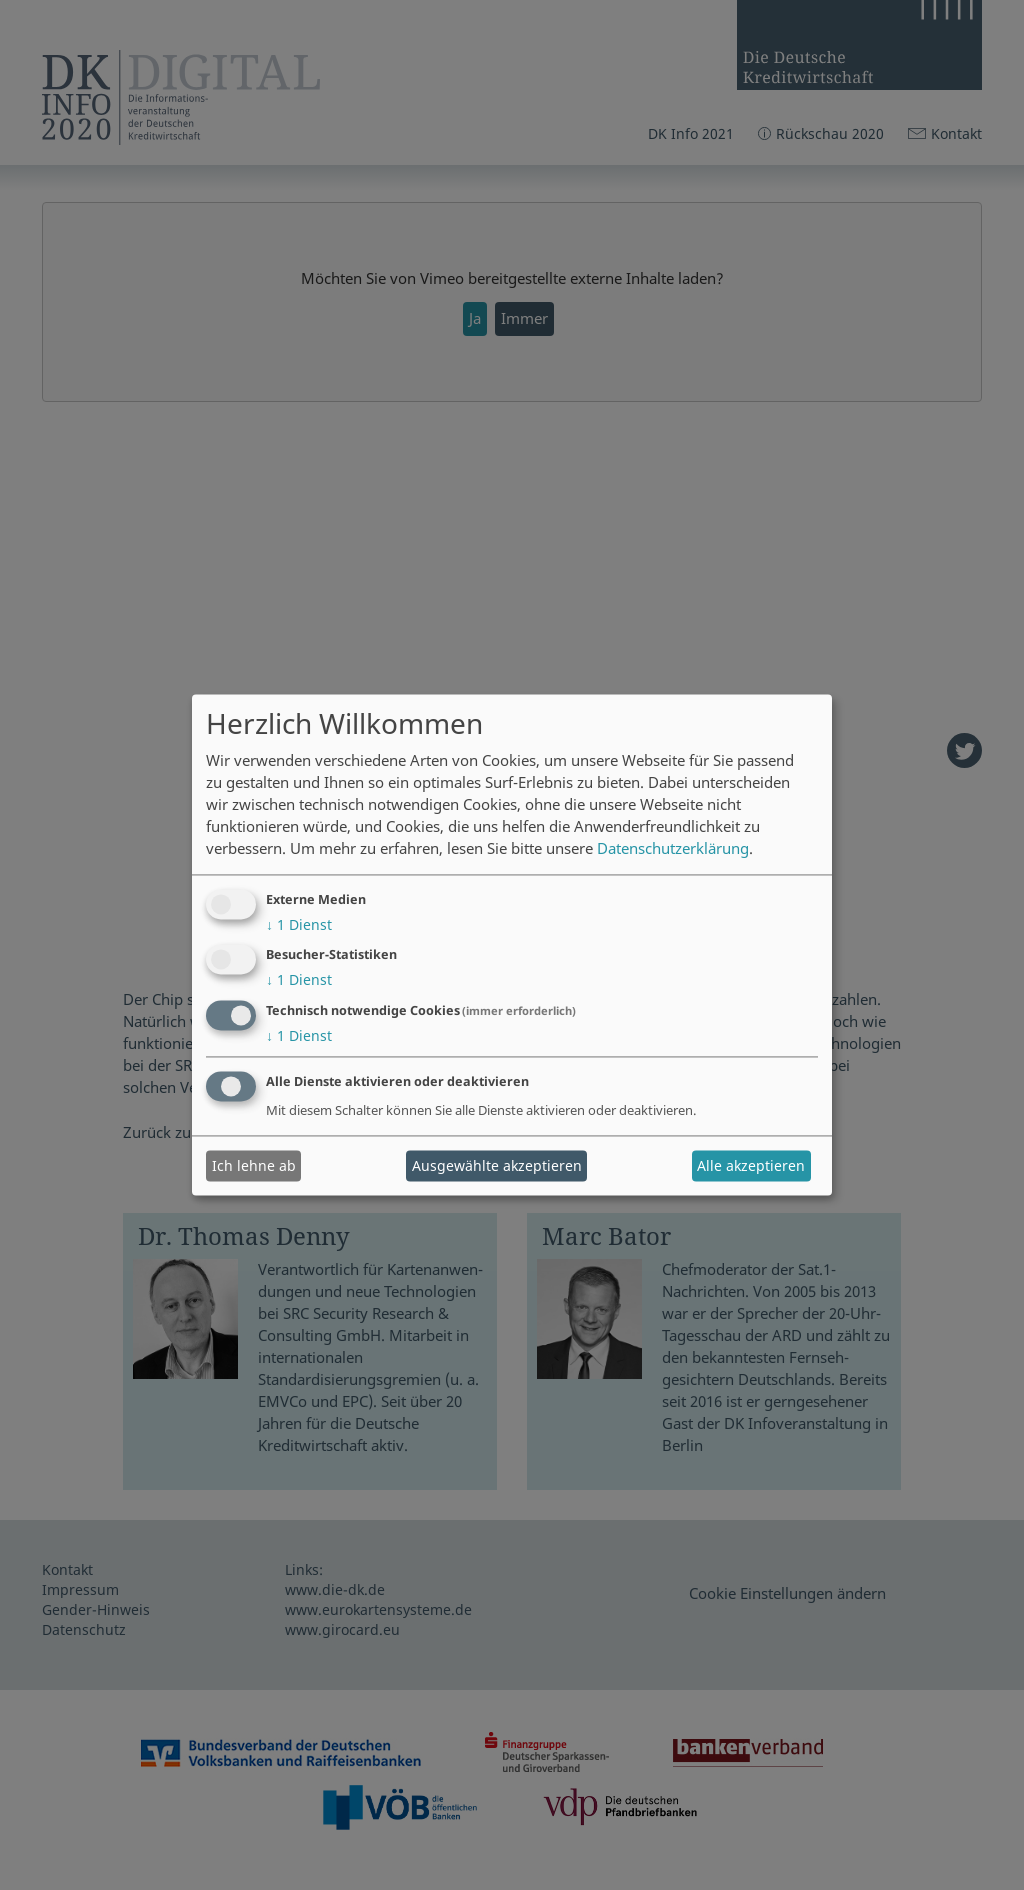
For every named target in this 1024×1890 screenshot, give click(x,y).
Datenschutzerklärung (673, 848)
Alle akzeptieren (751, 1165)
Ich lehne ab (254, 1165)
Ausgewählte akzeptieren (497, 1165)
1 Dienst (299, 924)
